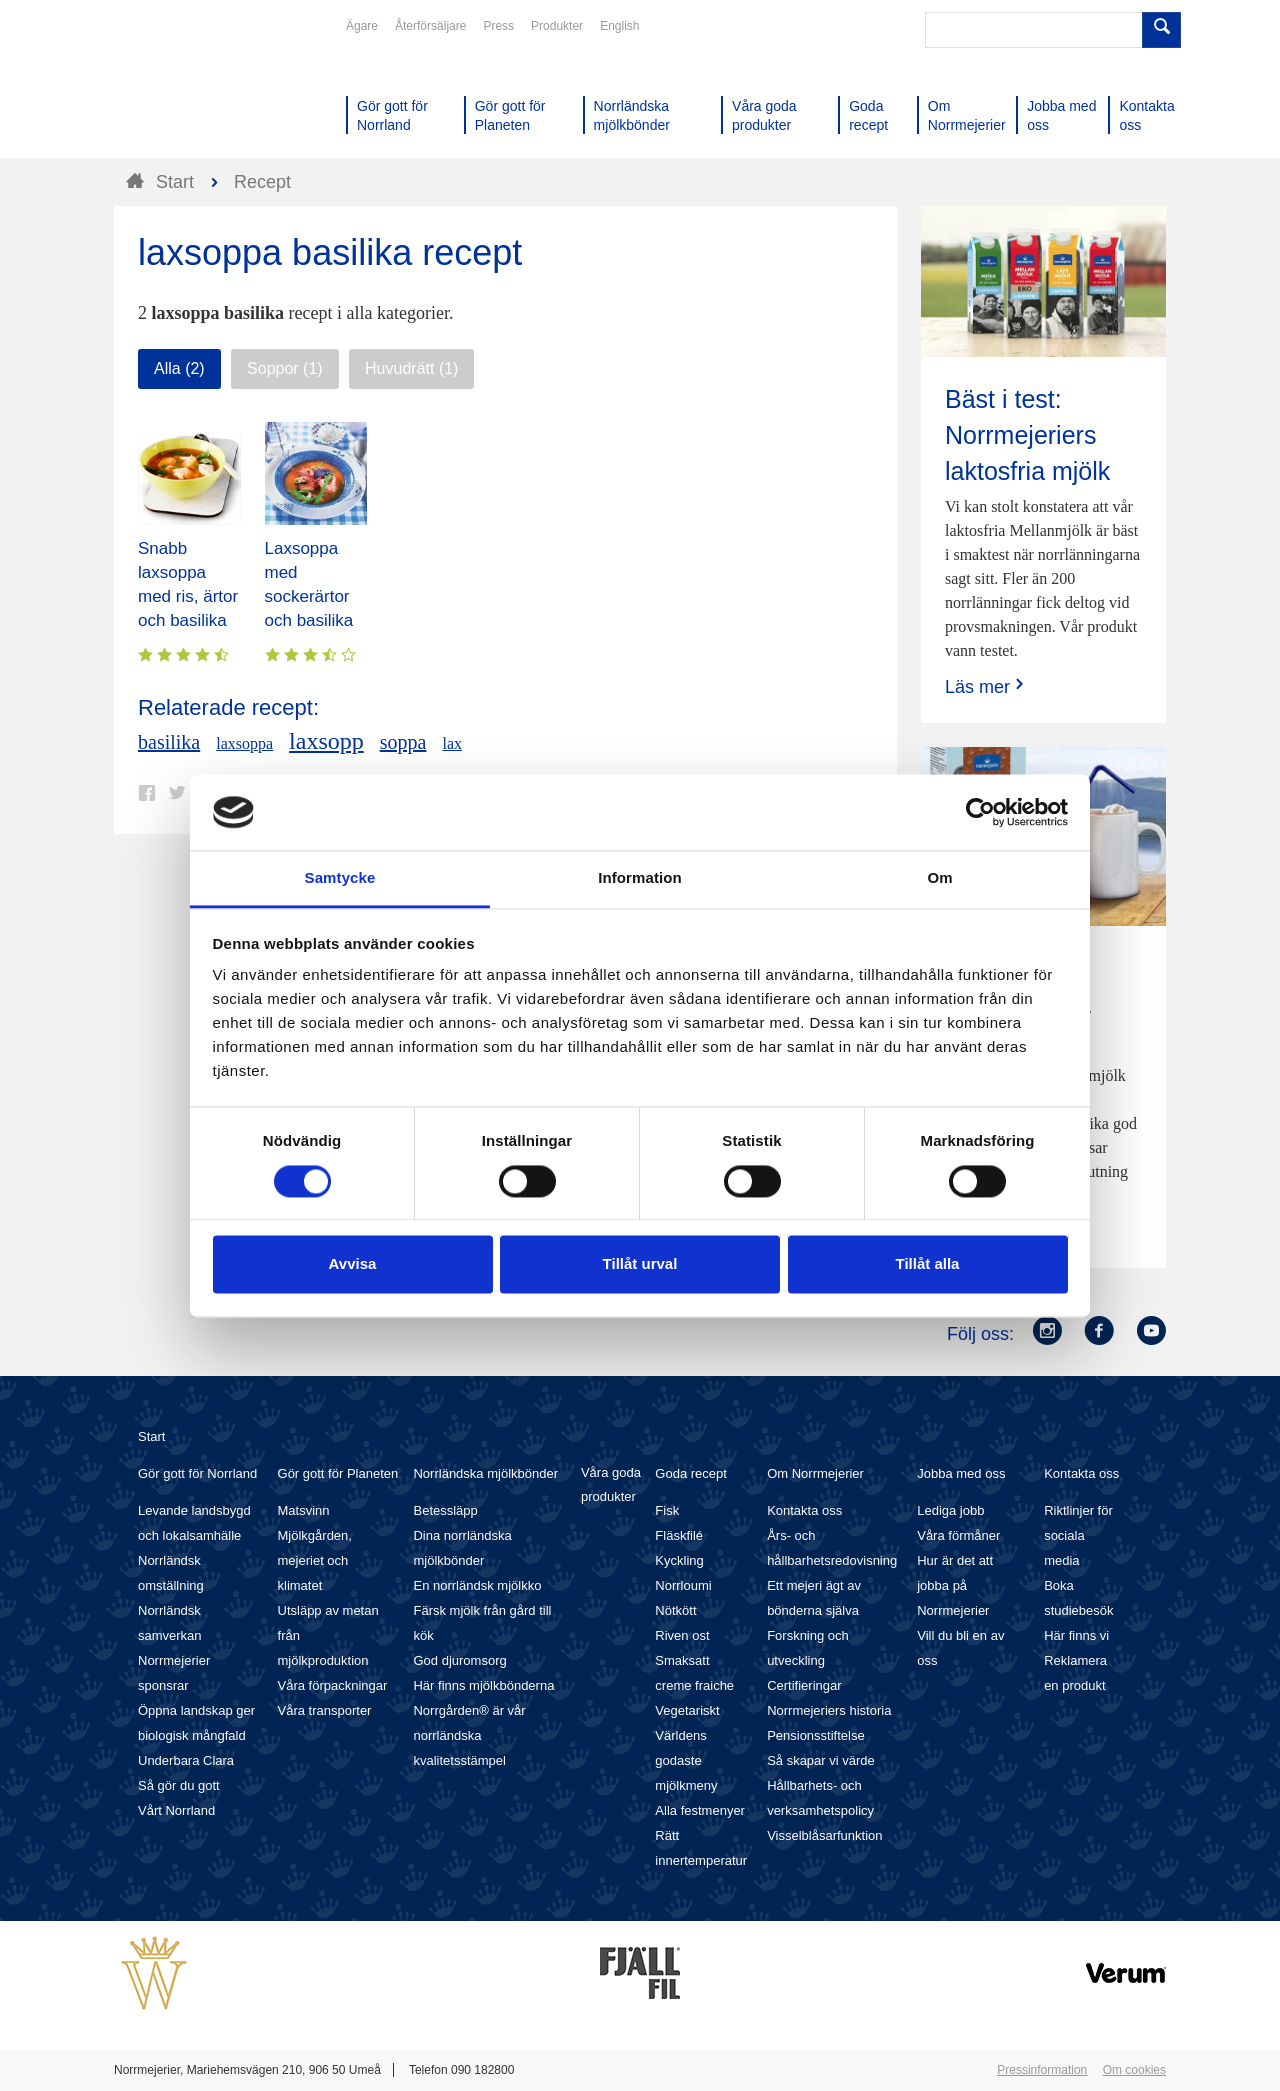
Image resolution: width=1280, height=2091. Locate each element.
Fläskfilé (679, 1535)
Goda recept (691, 1473)
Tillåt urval (640, 1264)
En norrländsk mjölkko (477, 1585)
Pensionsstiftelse (816, 1735)
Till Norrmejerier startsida (190, 88)
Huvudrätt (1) (411, 368)
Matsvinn (304, 1510)
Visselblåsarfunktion (824, 1835)
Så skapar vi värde (821, 1760)
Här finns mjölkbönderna (483, 1685)
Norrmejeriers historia (829, 1710)
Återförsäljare (430, 26)
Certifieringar (804, 1685)
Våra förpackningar (333, 1685)
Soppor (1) (285, 368)
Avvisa (353, 1264)
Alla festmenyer (700, 1810)
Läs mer (986, 686)
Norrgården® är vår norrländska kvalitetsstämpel (469, 1735)
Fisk (667, 1510)
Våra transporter (325, 1710)
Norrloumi (683, 1585)
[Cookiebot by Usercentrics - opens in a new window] (980, 812)
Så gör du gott (179, 1785)
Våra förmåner (958, 1535)
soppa (403, 742)
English (619, 26)
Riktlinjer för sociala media (1078, 1535)
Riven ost (682, 1635)
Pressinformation (1042, 2070)
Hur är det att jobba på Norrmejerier (955, 1585)
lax (452, 743)
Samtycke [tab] (340, 878)
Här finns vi (1076, 1635)
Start (151, 1436)
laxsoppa (244, 743)
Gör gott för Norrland (197, 1473)
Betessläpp (445, 1510)
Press (498, 26)
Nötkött (675, 1610)
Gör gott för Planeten (338, 1473)
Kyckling (679, 1560)
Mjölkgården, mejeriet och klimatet (315, 1560)
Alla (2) (179, 368)
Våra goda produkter (611, 1484)
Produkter (557, 26)
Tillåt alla (928, 1264)
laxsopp (326, 741)
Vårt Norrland (176, 1810)
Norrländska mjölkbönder (485, 1473)
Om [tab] (939, 878)
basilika (169, 742)
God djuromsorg (459, 1660)
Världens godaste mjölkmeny (686, 1760)
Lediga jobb (950, 1510)
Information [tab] (640, 878)
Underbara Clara (186, 1760)
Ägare (362, 26)
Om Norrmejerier (815, 1473)
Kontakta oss (804, 1510)
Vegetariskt (687, 1710)
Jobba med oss (961, 1473)
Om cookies (1134, 2070)
